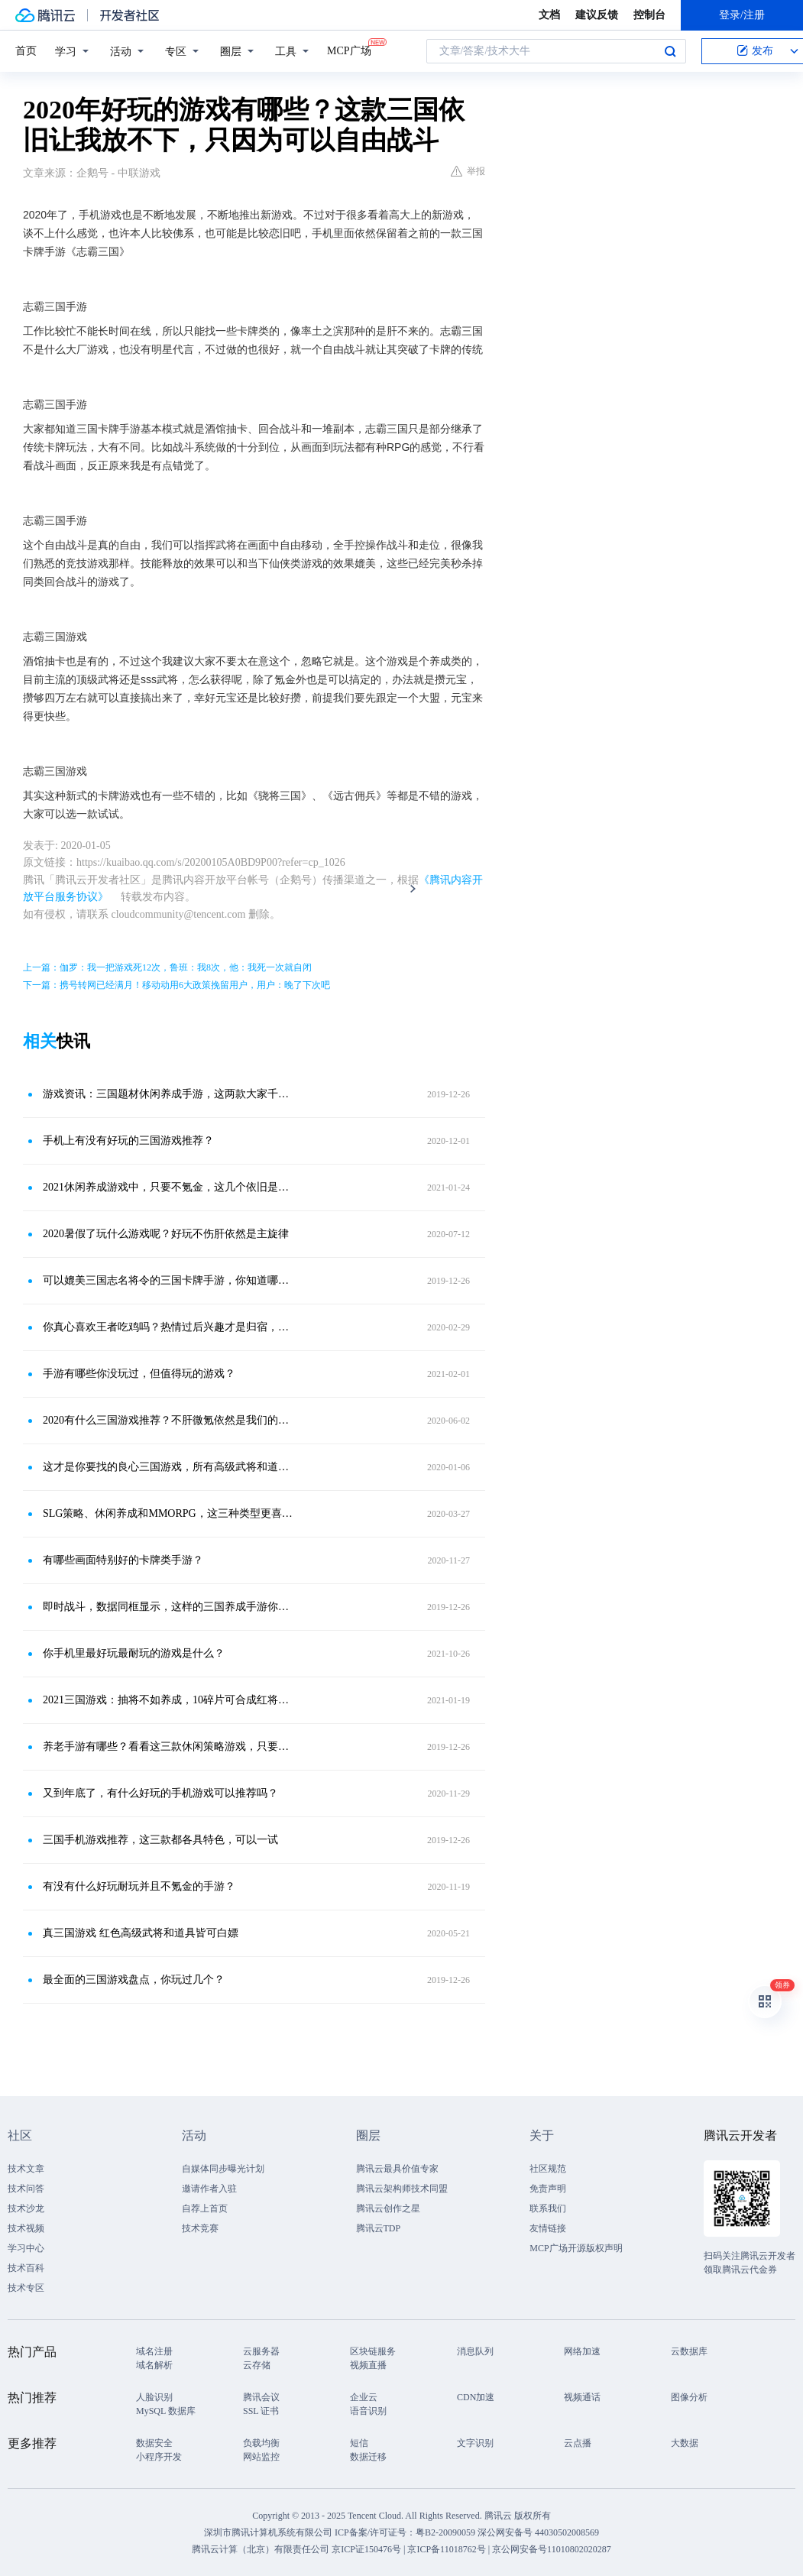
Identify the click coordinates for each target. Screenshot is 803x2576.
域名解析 (154, 2365)
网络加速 (582, 2351)
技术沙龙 (26, 2208)
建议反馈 (596, 15)
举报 (468, 171)
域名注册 (154, 2351)
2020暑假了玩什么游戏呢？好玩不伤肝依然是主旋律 (166, 1233)
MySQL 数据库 (166, 2411)
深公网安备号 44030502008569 (538, 2532)
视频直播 (368, 2365)
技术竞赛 (200, 2228)
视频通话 (582, 2397)
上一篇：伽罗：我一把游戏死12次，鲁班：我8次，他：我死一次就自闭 (167, 967)
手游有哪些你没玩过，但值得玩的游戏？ (139, 1373)
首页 (26, 51)
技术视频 (26, 2228)
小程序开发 (159, 2456)
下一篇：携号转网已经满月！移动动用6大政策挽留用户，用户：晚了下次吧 (176, 985)
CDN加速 (475, 2397)
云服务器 (261, 2351)
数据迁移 (368, 2456)
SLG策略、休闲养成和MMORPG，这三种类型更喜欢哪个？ (168, 1513)
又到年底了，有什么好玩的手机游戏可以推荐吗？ (160, 1793)
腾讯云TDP (378, 2228)
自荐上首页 (205, 2208)
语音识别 (368, 2411)
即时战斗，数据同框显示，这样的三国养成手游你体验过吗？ (168, 1606)
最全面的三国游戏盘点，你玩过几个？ (134, 1979)
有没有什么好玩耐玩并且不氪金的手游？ (139, 1886)
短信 (359, 2443)
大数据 (684, 2443)
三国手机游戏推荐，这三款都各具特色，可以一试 (160, 1839)
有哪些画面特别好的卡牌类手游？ (123, 1560)
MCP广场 (349, 50)
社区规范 (547, 2168)
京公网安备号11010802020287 (551, 2549)
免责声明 (547, 2188)
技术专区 (26, 2288)
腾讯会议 (261, 2397)
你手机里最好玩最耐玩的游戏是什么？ (134, 1653)
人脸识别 (154, 2397)
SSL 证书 (261, 2411)
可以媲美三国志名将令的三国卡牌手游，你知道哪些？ (168, 1280)
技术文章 (26, 2168)
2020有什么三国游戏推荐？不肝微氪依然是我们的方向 (168, 1420)
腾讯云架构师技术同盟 (402, 2188)
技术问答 (26, 2188)
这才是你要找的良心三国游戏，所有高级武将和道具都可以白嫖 (168, 1467)
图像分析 (689, 2397)
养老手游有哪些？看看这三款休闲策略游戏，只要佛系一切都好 (168, 1746)
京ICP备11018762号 (446, 2549)
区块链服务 (373, 2351)
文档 (549, 15)
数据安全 (154, 2443)
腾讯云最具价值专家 (397, 2168)
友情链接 (547, 2228)
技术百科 (26, 2268)
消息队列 (475, 2351)
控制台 (649, 15)
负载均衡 (261, 2443)
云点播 (577, 2443)
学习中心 (26, 2248)
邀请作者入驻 (209, 2188)
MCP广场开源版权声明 (575, 2248)
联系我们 (547, 2208)
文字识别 (475, 2443)
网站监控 (261, 2456)
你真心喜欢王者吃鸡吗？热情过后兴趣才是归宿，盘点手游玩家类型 (168, 1327)
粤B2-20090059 (447, 2532)
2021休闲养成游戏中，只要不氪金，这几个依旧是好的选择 (168, 1187)
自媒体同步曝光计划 (223, 2168)
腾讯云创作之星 (388, 2208)
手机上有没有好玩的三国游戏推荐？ (128, 1140)
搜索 (670, 51)
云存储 (256, 2365)
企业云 (363, 2397)
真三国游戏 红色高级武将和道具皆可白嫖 (140, 1933)
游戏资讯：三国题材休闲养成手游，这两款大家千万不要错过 (168, 1094)
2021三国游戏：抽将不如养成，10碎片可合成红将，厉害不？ (168, 1700)
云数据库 (689, 2351)
